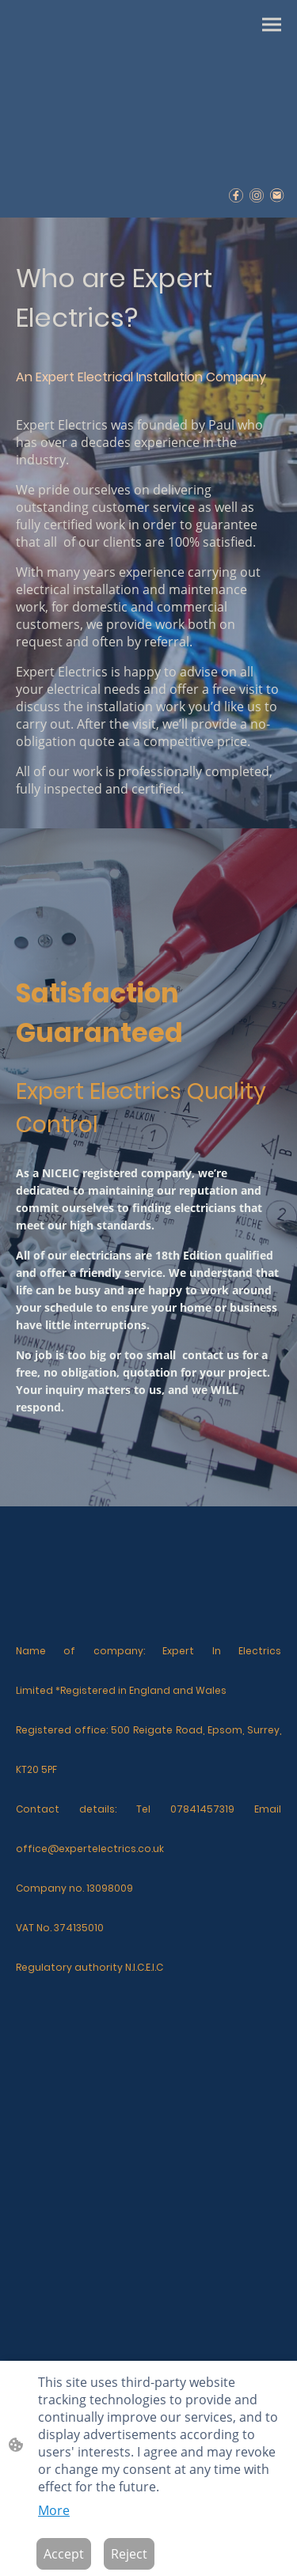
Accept (64, 2554)
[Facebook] (236, 195)
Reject (129, 2554)
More (54, 2510)
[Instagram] (256, 195)
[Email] (277, 195)
